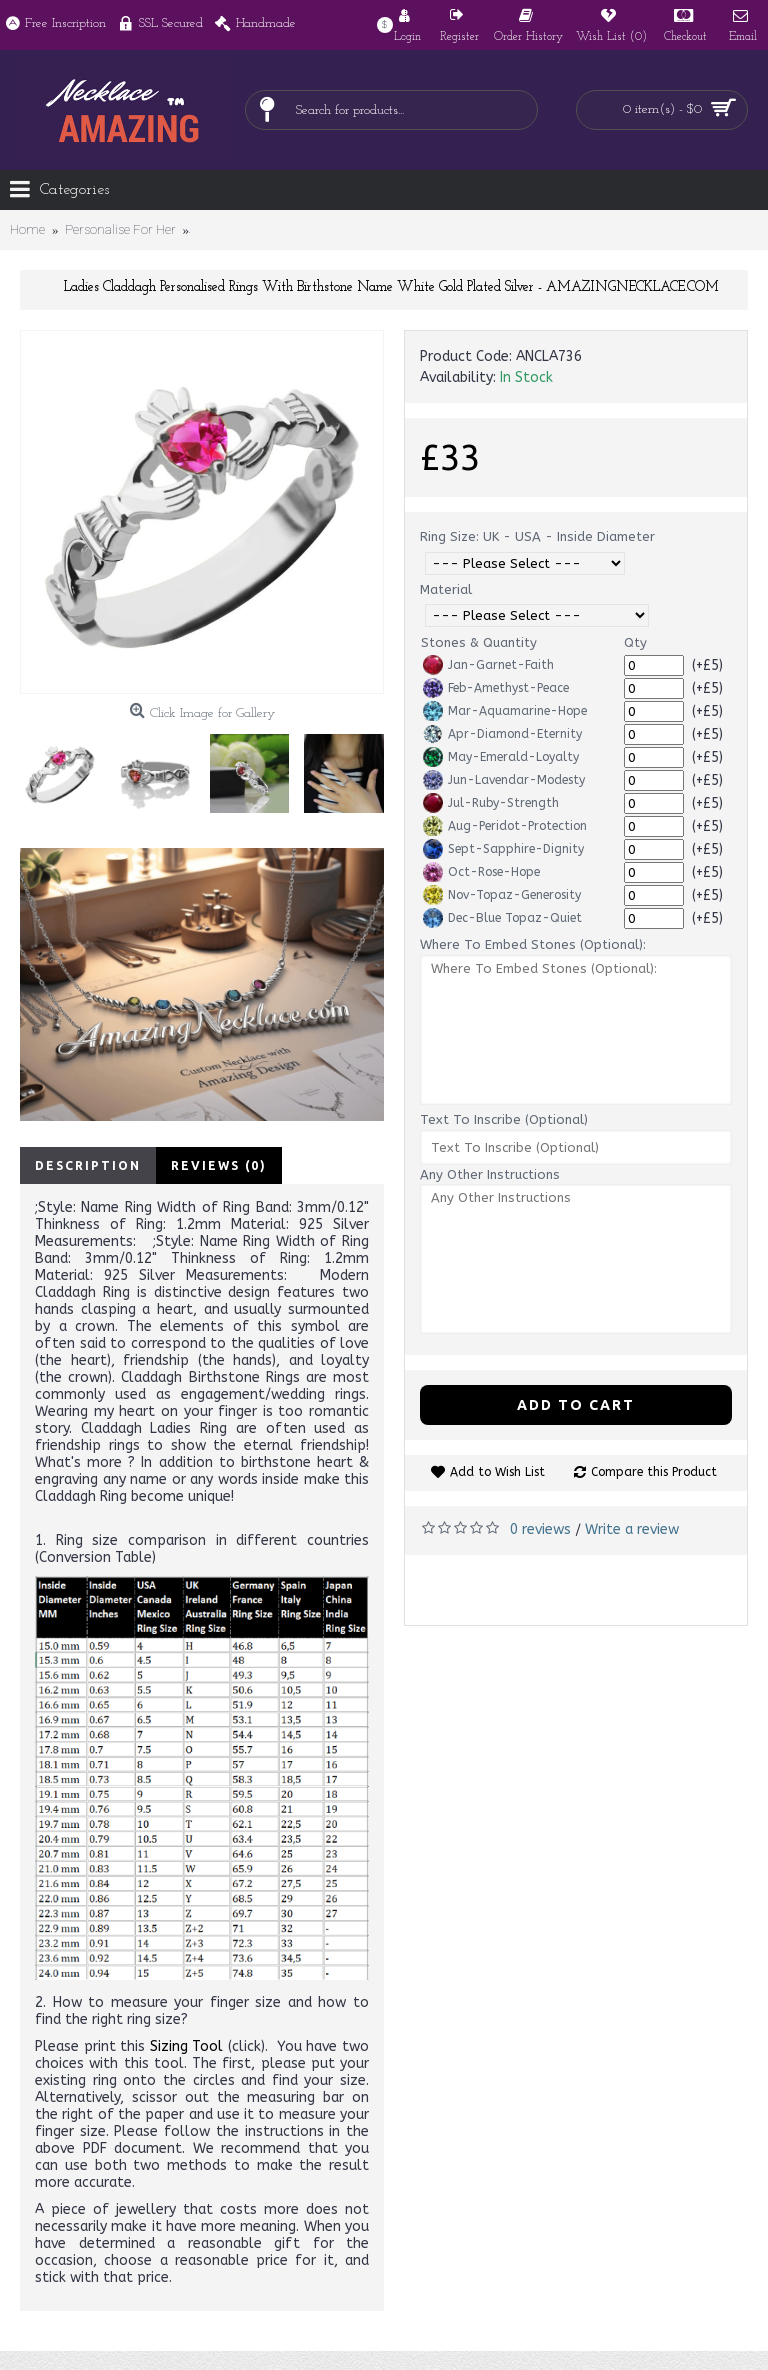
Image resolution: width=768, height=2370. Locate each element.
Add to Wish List (497, 1472)
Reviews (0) (219, 1165)
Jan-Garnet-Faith (488, 665)
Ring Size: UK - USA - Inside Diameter (537, 536)
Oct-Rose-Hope (481, 872)
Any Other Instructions (490, 1174)
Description (88, 1165)
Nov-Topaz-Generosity (502, 895)
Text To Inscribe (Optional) (504, 1119)
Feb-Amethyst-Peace (496, 688)
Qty (635, 642)
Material (446, 589)
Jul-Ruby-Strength (491, 803)
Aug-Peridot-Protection (505, 826)
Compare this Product (654, 1472)
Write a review (632, 1529)
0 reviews (540, 1529)
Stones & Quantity (479, 642)
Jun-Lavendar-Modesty (504, 780)
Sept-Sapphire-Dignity (503, 849)
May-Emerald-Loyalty (501, 757)
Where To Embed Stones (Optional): (533, 944)
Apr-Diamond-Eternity (502, 734)
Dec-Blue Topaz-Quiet (502, 918)
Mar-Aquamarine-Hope (505, 711)
